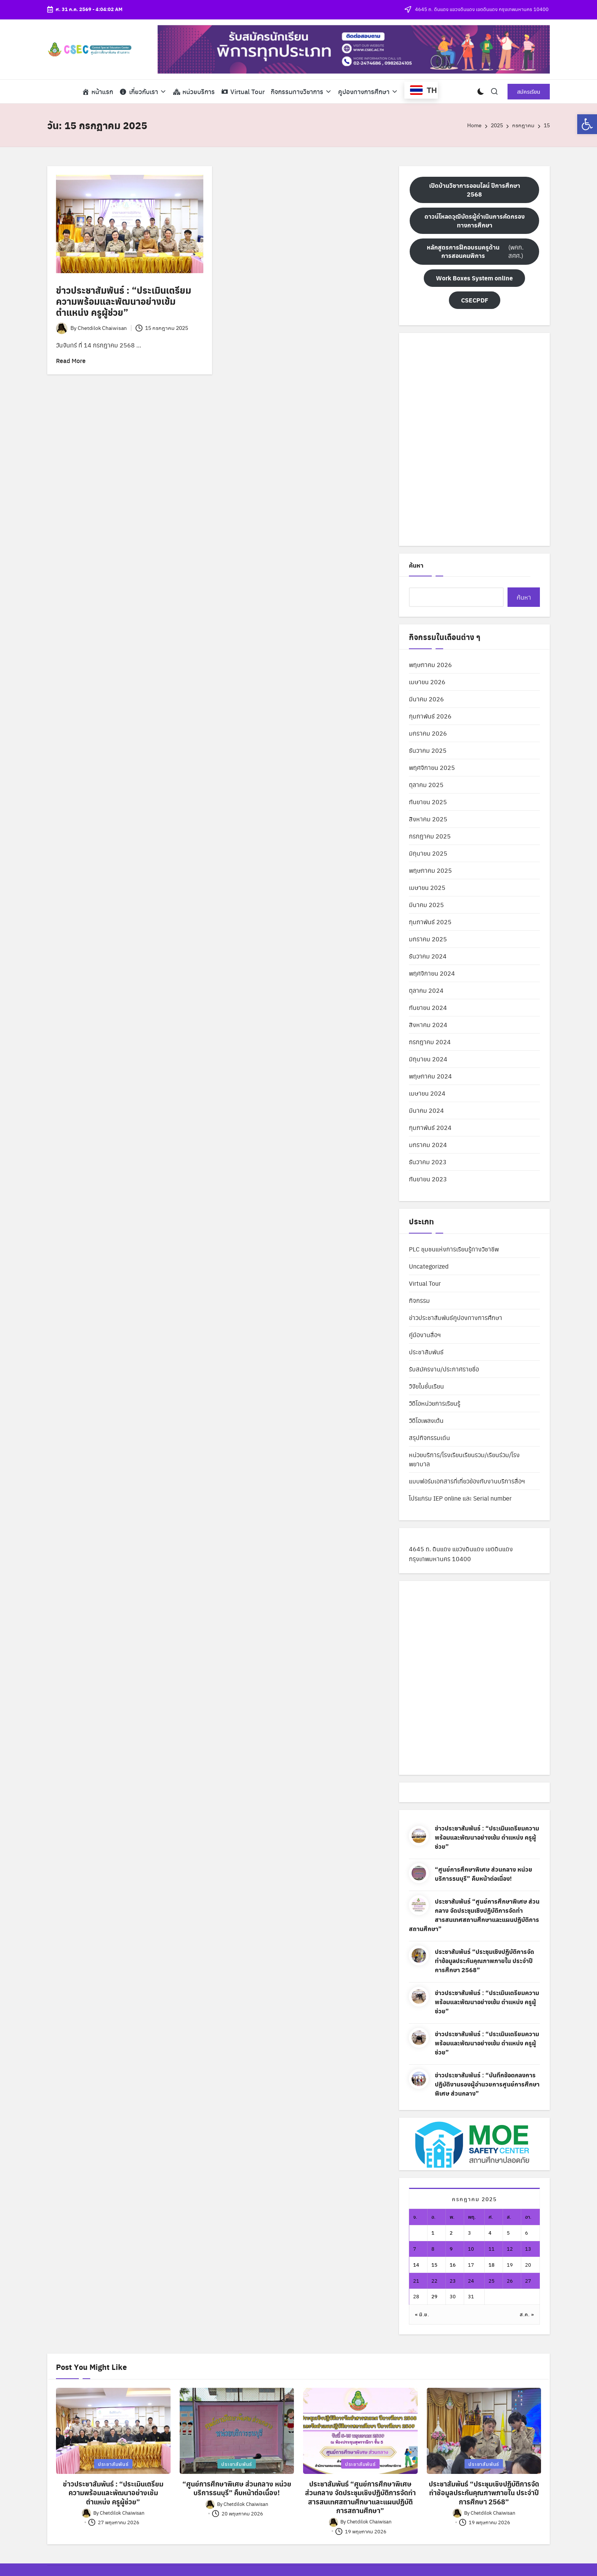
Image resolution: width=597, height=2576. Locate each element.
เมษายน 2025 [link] (427, 887)
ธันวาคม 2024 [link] (428, 956)
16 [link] (453, 2264)
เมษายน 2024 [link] (427, 1093)
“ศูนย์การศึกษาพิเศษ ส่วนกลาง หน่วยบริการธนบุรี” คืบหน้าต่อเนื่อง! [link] (483, 1874)
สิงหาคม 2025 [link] (428, 818)
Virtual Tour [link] (425, 1283)
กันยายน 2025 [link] (428, 801)
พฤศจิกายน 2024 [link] (432, 973)
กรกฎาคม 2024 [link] (430, 1041)
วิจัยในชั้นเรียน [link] (426, 1386)
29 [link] (434, 2296)
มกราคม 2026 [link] (428, 733)
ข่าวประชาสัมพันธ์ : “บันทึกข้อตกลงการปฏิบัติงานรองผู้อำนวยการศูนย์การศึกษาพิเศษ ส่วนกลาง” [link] (487, 2084)
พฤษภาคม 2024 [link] (430, 1076)
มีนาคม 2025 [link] (426, 904)
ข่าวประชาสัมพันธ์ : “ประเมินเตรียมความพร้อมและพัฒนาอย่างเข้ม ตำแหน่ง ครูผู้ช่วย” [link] (123, 301)
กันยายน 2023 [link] (428, 1178)
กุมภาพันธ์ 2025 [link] (430, 921)
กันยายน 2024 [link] (428, 1007)
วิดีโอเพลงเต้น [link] (426, 1420)
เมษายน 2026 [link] (427, 681)
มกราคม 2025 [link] (428, 938)
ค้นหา (416, 565)
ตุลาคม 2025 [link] (426, 784)
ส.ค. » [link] (527, 2314)
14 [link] (416, 2264)
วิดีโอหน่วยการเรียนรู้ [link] (434, 1403)
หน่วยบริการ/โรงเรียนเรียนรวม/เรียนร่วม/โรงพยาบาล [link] (464, 1459)
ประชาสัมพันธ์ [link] (426, 1351)
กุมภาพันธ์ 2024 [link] (430, 1127)
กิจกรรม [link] (419, 1300)
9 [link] (451, 2248)
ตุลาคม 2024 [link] (426, 990)
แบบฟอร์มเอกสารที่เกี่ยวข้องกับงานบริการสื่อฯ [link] (467, 1481)
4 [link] (490, 2232)
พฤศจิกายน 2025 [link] (432, 767)
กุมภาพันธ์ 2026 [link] (430, 716)
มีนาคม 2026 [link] (426, 698)
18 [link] (491, 2264)
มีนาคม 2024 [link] (426, 1110)
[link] (587, 124)
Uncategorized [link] (429, 1266)
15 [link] (434, 2264)
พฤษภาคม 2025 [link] (430, 870)
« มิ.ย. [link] (422, 2314)
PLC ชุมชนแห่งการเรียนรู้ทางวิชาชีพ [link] (454, 1249)
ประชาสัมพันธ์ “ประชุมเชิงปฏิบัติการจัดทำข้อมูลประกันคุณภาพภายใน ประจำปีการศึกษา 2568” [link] (484, 1960)
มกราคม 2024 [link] (428, 1144)
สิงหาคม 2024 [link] (428, 1024)
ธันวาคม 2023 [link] (428, 1161)
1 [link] (432, 2232)
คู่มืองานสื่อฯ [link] (425, 1334)
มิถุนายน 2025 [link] (428, 853)
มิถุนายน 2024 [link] (428, 1058)
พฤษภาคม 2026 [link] (430, 664)
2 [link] (451, 2232)
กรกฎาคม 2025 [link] (430, 836)
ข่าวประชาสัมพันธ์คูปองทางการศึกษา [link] (455, 1317)
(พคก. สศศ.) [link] (473, 251)
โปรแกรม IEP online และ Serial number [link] (460, 1498)
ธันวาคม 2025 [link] (428, 750)
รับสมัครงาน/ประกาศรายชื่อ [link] (444, 1369)
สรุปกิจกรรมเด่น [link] (429, 1437)
